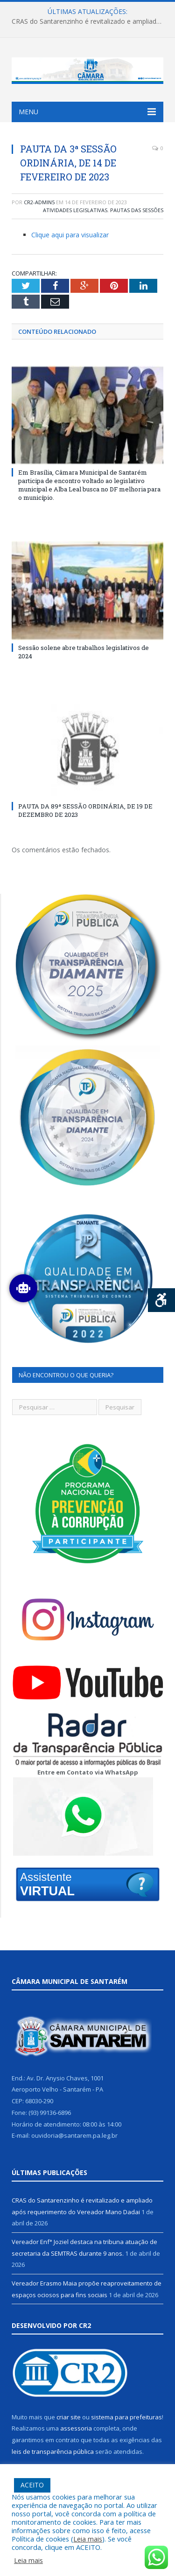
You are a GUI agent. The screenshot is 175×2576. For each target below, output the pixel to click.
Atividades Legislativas (75, 210)
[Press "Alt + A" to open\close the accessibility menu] (161, 1300)
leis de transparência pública (53, 2451)
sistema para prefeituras (126, 2417)
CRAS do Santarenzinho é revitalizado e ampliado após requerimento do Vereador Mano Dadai (90, 21)
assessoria (76, 2428)
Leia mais (87, 2538)
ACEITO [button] (32, 2484)
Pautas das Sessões (136, 210)
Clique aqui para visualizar (70, 234)
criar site (68, 2417)
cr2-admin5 (39, 202)
